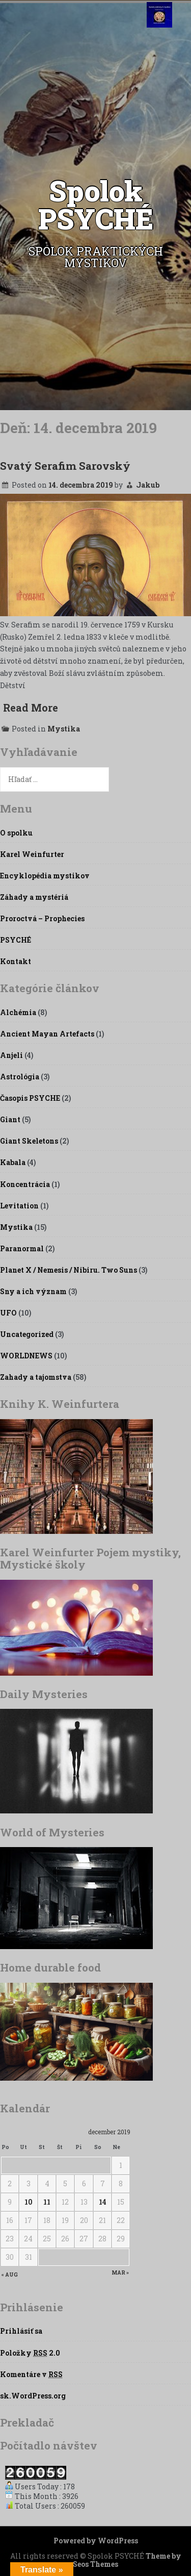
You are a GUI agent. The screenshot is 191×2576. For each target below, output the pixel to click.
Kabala (12, 1162)
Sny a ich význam (33, 1291)
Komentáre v (31, 2374)
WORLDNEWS (26, 1355)
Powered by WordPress (95, 2540)
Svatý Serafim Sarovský (65, 466)
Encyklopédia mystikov (45, 875)
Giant (10, 1119)
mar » (120, 2272)
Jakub (147, 485)
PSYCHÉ (15, 940)
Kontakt (15, 961)
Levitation (19, 1205)
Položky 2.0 (30, 2353)
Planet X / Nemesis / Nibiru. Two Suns (68, 1270)
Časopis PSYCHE (30, 1098)
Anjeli (11, 1055)
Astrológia (19, 1076)
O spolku (16, 833)
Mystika (63, 729)
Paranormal (22, 1248)
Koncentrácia (25, 1184)
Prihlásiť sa (21, 2331)
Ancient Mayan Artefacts (47, 1034)
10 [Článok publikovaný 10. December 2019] (28, 2202)
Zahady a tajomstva (35, 1377)
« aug (10, 2274)
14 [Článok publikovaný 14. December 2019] (102, 2202)
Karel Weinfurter (32, 854)
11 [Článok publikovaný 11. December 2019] (46, 2202)
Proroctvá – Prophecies (42, 918)
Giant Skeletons (29, 1141)
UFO (8, 1313)
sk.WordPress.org (33, 2396)
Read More (30, 707)
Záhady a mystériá (34, 897)
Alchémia (18, 1012)
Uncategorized (26, 1334)
